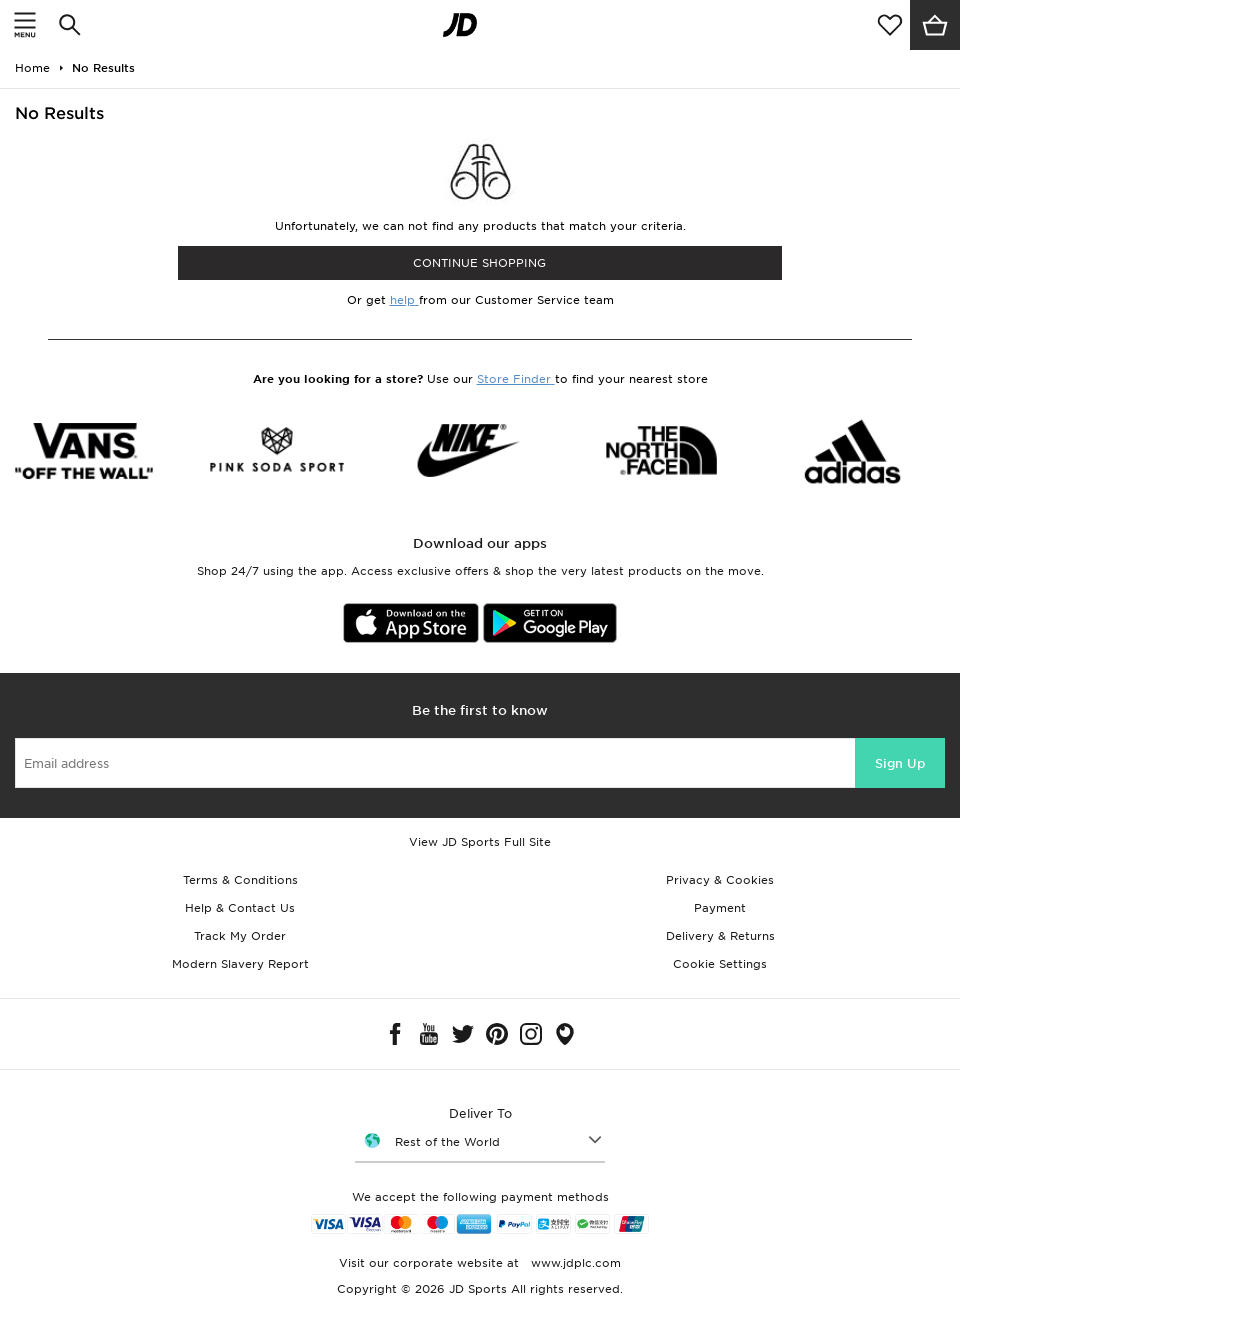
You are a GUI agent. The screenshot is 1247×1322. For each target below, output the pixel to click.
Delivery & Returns (720, 936)
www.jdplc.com (574, 1263)
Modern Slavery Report (240, 964)
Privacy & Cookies (720, 880)
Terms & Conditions (240, 880)
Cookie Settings (720, 964)
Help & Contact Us (240, 908)
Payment (720, 908)
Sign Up (900, 763)
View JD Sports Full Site (480, 842)
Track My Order (240, 936)
